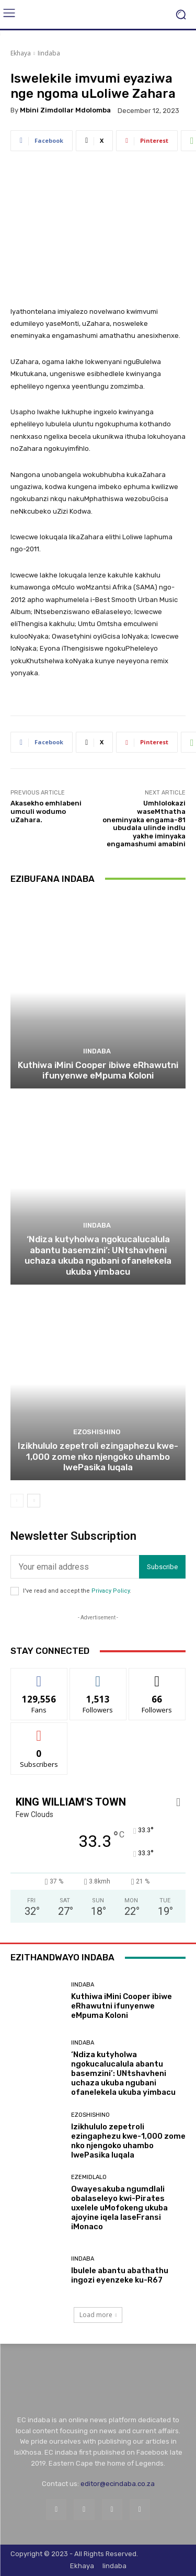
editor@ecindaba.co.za (117, 2484)
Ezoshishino (96, 1431)
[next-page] (33, 1500)
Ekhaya (20, 53)
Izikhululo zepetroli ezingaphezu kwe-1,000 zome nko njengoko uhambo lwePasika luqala (98, 1456)
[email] (74, 1567)
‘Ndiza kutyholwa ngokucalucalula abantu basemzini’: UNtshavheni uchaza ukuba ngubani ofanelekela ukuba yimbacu (98, 1255)
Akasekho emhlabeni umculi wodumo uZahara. (46, 811)
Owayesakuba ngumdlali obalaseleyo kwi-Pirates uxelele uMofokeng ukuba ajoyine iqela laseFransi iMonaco (119, 2207)
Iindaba (49, 53)
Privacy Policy (110, 1590)
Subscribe (162, 1567)
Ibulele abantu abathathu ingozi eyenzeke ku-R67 (119, 2275)
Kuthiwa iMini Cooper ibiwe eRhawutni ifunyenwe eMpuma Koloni (98, 1070)
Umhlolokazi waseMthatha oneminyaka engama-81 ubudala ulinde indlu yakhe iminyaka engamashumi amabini (144, 823)
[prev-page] (17, 1500)
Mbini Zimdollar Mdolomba (65, 110)
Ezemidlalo (89, 2177)
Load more (98, 2314)
